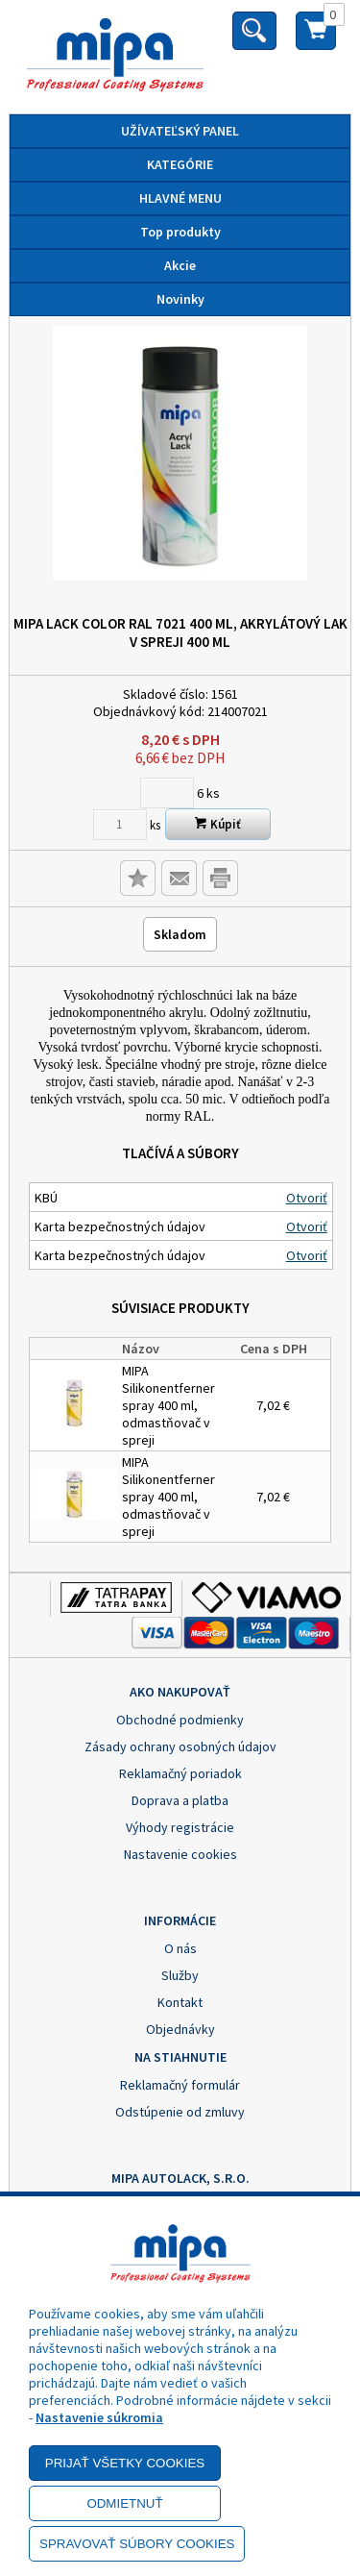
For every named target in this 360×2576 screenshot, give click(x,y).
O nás (180, 1948)
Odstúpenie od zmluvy (180, 2111)
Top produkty (180, 231)
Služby (180, 1975)
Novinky (180, 299)
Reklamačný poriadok (180, 1773)
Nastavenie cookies (180, 1854)
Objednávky (180, 2029)
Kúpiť (218, 824)
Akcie (180, 265)
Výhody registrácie (180, 1827)
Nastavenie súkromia (99, 2417)
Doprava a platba (180, 1800)
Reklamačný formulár (180, 2084)
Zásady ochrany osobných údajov (180, 1746)
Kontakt (180, 2002)
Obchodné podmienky (180, 1719)
